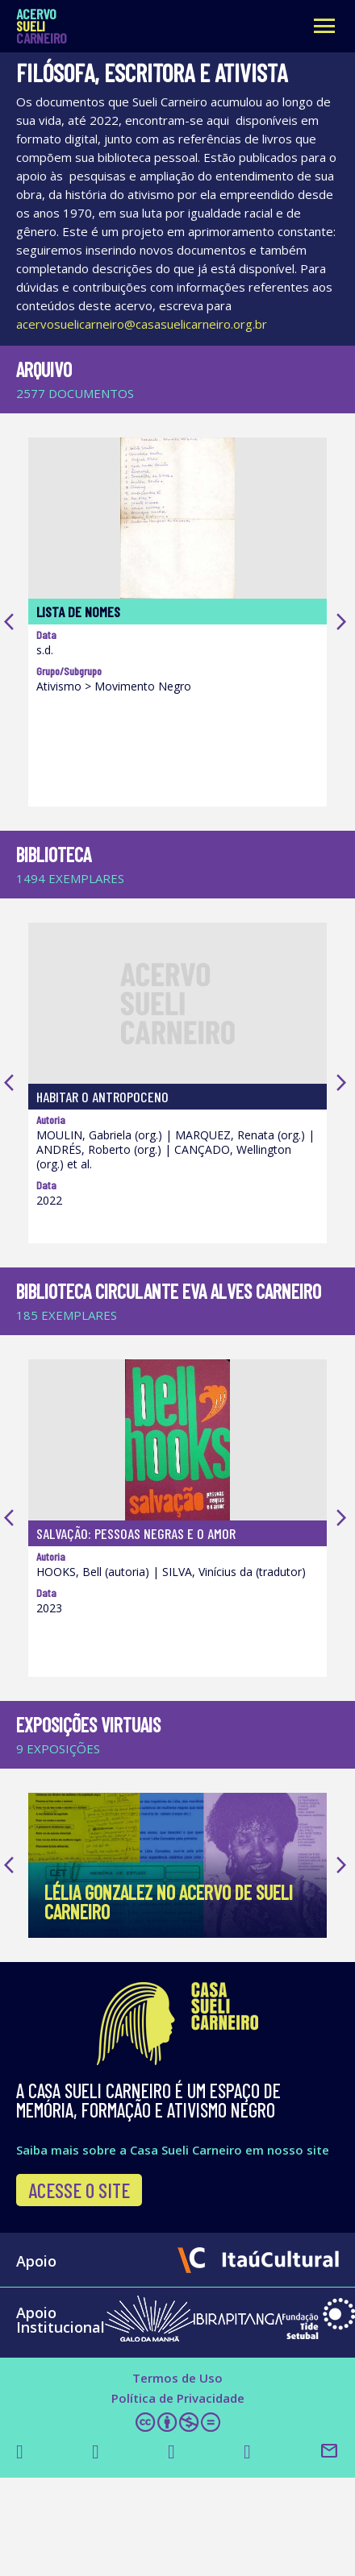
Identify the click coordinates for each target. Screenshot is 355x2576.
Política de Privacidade (177, 2414)
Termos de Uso (177, 2394)
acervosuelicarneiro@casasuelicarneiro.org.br (141, 324)
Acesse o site (79, 2206)
